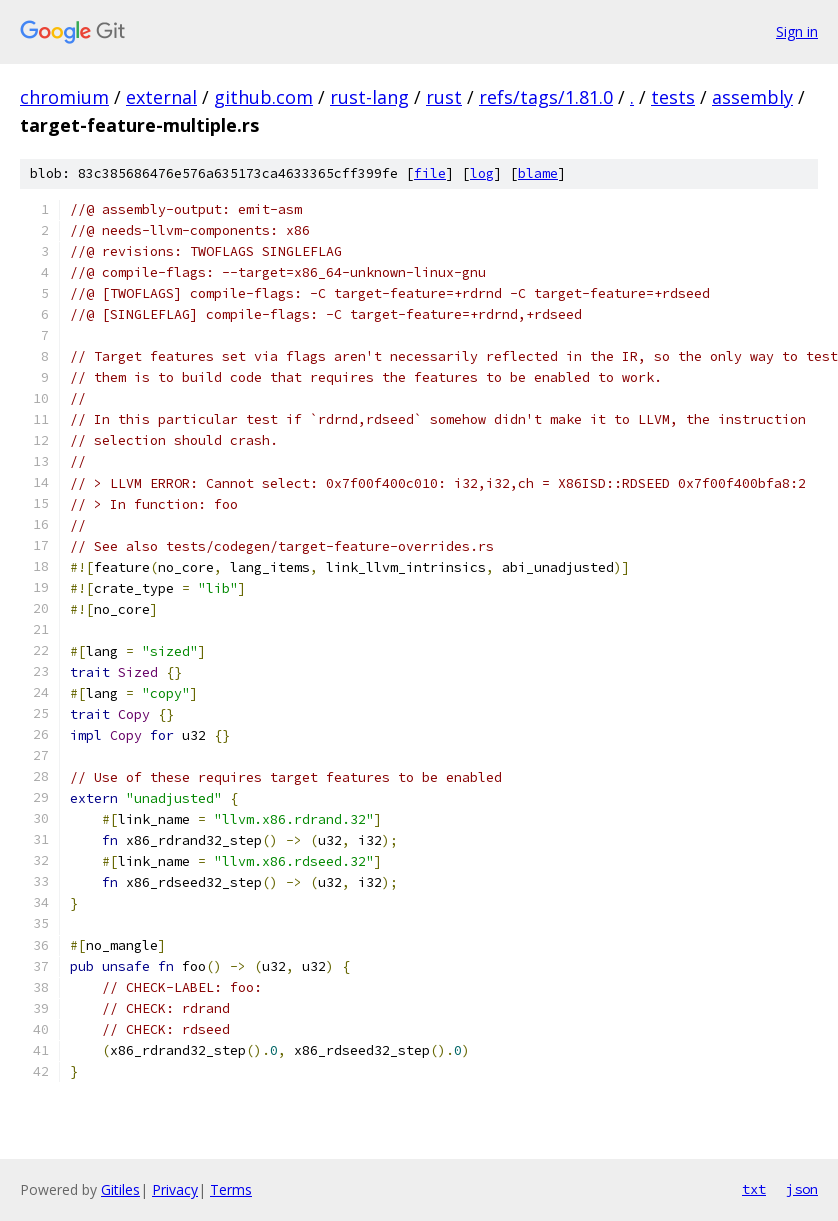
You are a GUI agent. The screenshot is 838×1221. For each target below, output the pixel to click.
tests (673, 97)
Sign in (797, 31)
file (430, 173)
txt (754, 1189)
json (802, 1189)
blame (538, 173)
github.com (263, 97)
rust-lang (369, 97)
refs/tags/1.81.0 (546, 97)
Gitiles (120, 1189)
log (482, 173)
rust (444, 97)
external (161, 97)
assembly (752, 97)
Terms (231, 1189)
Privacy (175, 1189)
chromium (64, 97)
